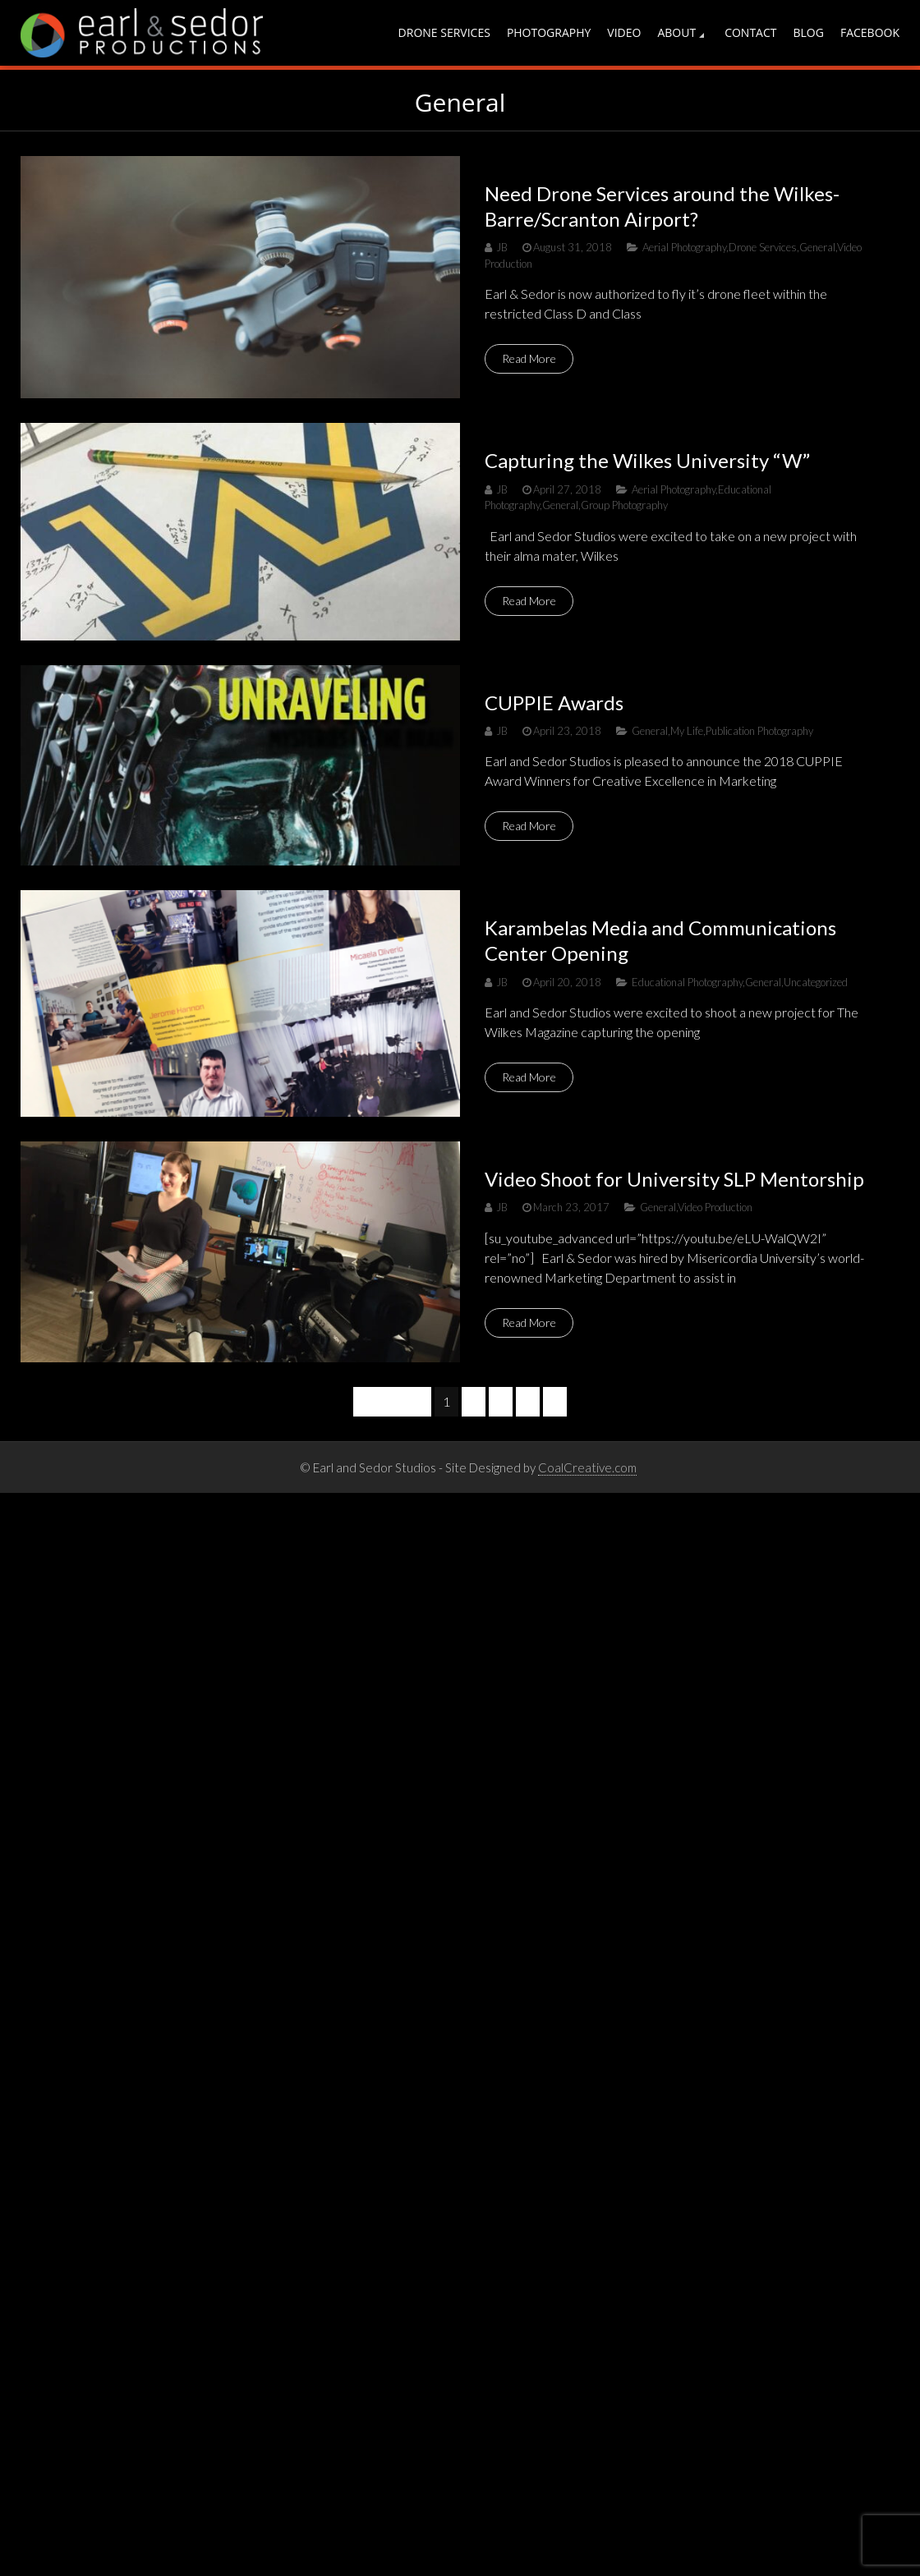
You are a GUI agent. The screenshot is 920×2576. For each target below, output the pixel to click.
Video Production (715, 1207)
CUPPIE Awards (554, 702)
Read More (529, 358)
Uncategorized (816, 982)
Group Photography (624, 505)
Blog (809, 32)
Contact (750, 32)
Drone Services (444, 32)
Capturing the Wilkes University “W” (647, 460)
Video (624, 32)
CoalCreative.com (587, 1467)
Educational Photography (687, 982)
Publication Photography (759, 730)
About (676, 32)
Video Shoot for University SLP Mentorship (674, 1179)
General (817, 247)
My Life (686, 730)
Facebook (869, 32)
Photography (549, 32)
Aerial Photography (684, 247)
